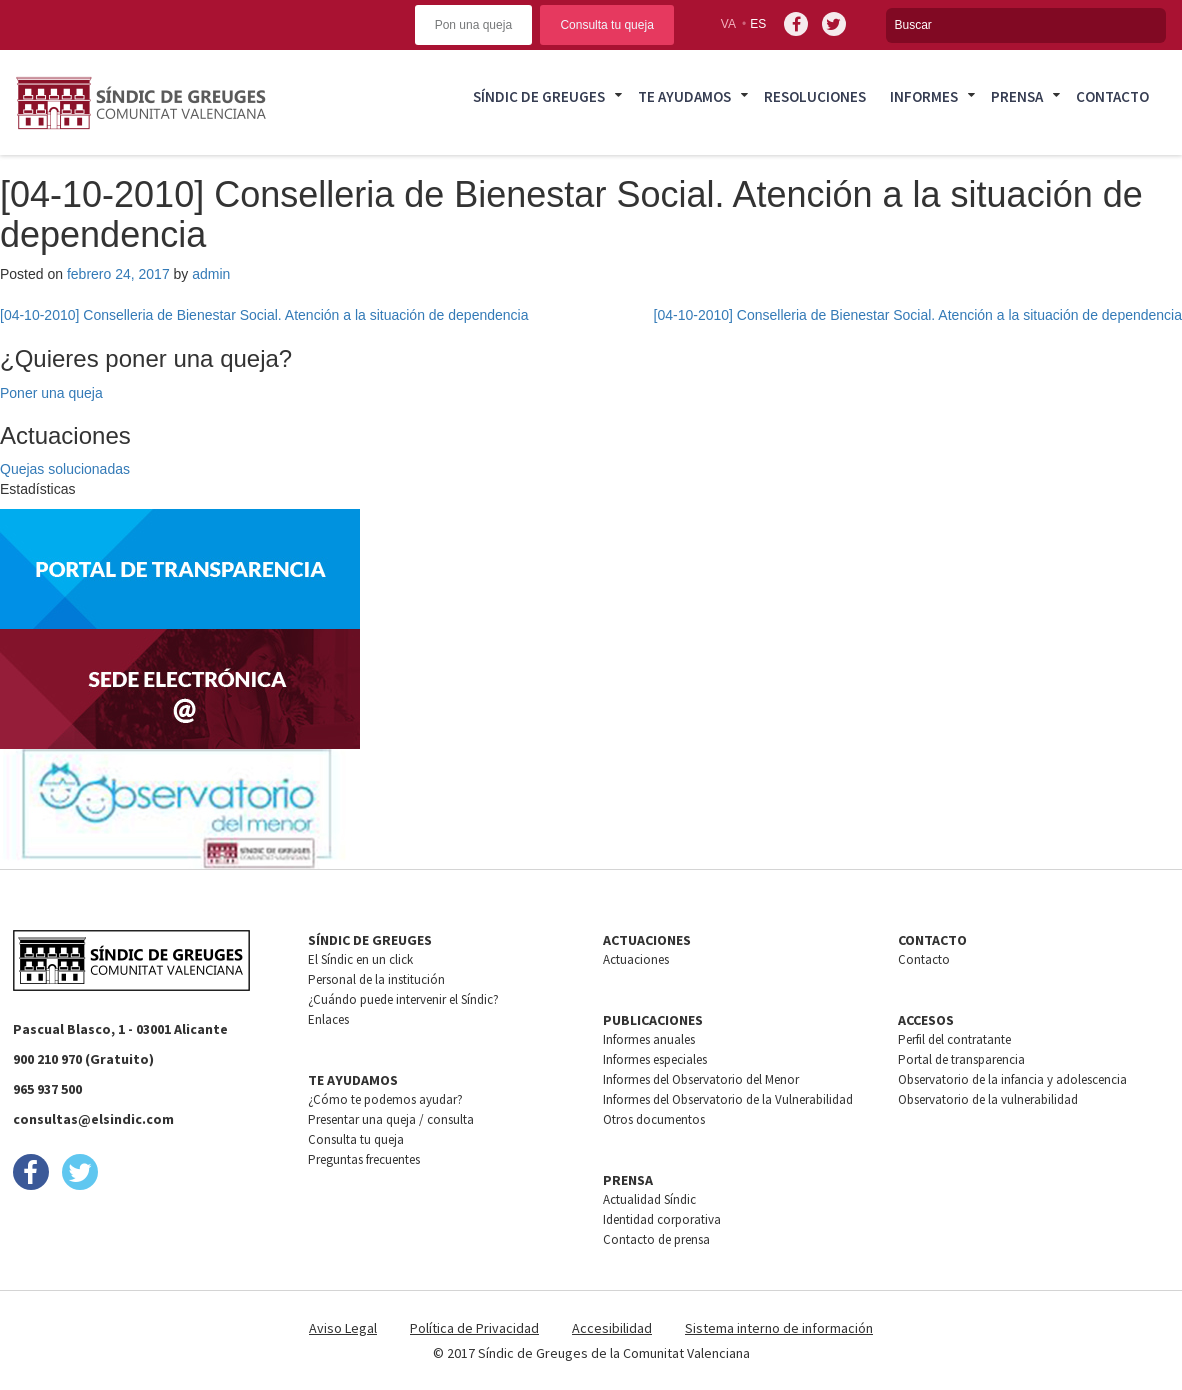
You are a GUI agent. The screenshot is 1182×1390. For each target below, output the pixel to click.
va (728, 24)
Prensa (1017, 96)
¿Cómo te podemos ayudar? (385, 1099)
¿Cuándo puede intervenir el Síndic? (403, 999)
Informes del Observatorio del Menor (701, 1079)
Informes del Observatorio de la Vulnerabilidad (728, 1099)
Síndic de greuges (539, 96)
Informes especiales (655, 1059)
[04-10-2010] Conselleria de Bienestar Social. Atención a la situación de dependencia (264, 315)
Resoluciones (815, 96)
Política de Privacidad (474, 1328)
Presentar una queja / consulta (391, 1119)
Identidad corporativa (662, 1219)
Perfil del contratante (954, 1039)
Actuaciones (636, 959)
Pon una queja (473, 25)
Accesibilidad (612, 1328)
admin (211, 274)
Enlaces (328, 1019)
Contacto (1112, 96)
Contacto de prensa (656, 1239)
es (758, 24)
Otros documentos (654, 1119)
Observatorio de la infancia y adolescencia (1012, 1079)
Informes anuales (649, 1039)
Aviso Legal (343, 1328)
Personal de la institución (376, 979)
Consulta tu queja (606, 25)
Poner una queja (51, 393)
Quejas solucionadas (65, 469)
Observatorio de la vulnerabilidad (988, 1099)
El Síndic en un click (360, 959)
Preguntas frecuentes (364, 1159)
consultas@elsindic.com (93, 1119)
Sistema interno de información (779, 1328)
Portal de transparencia (961, 1059)
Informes (924, 96)
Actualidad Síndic (649, 1199)
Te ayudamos (684, 96)
